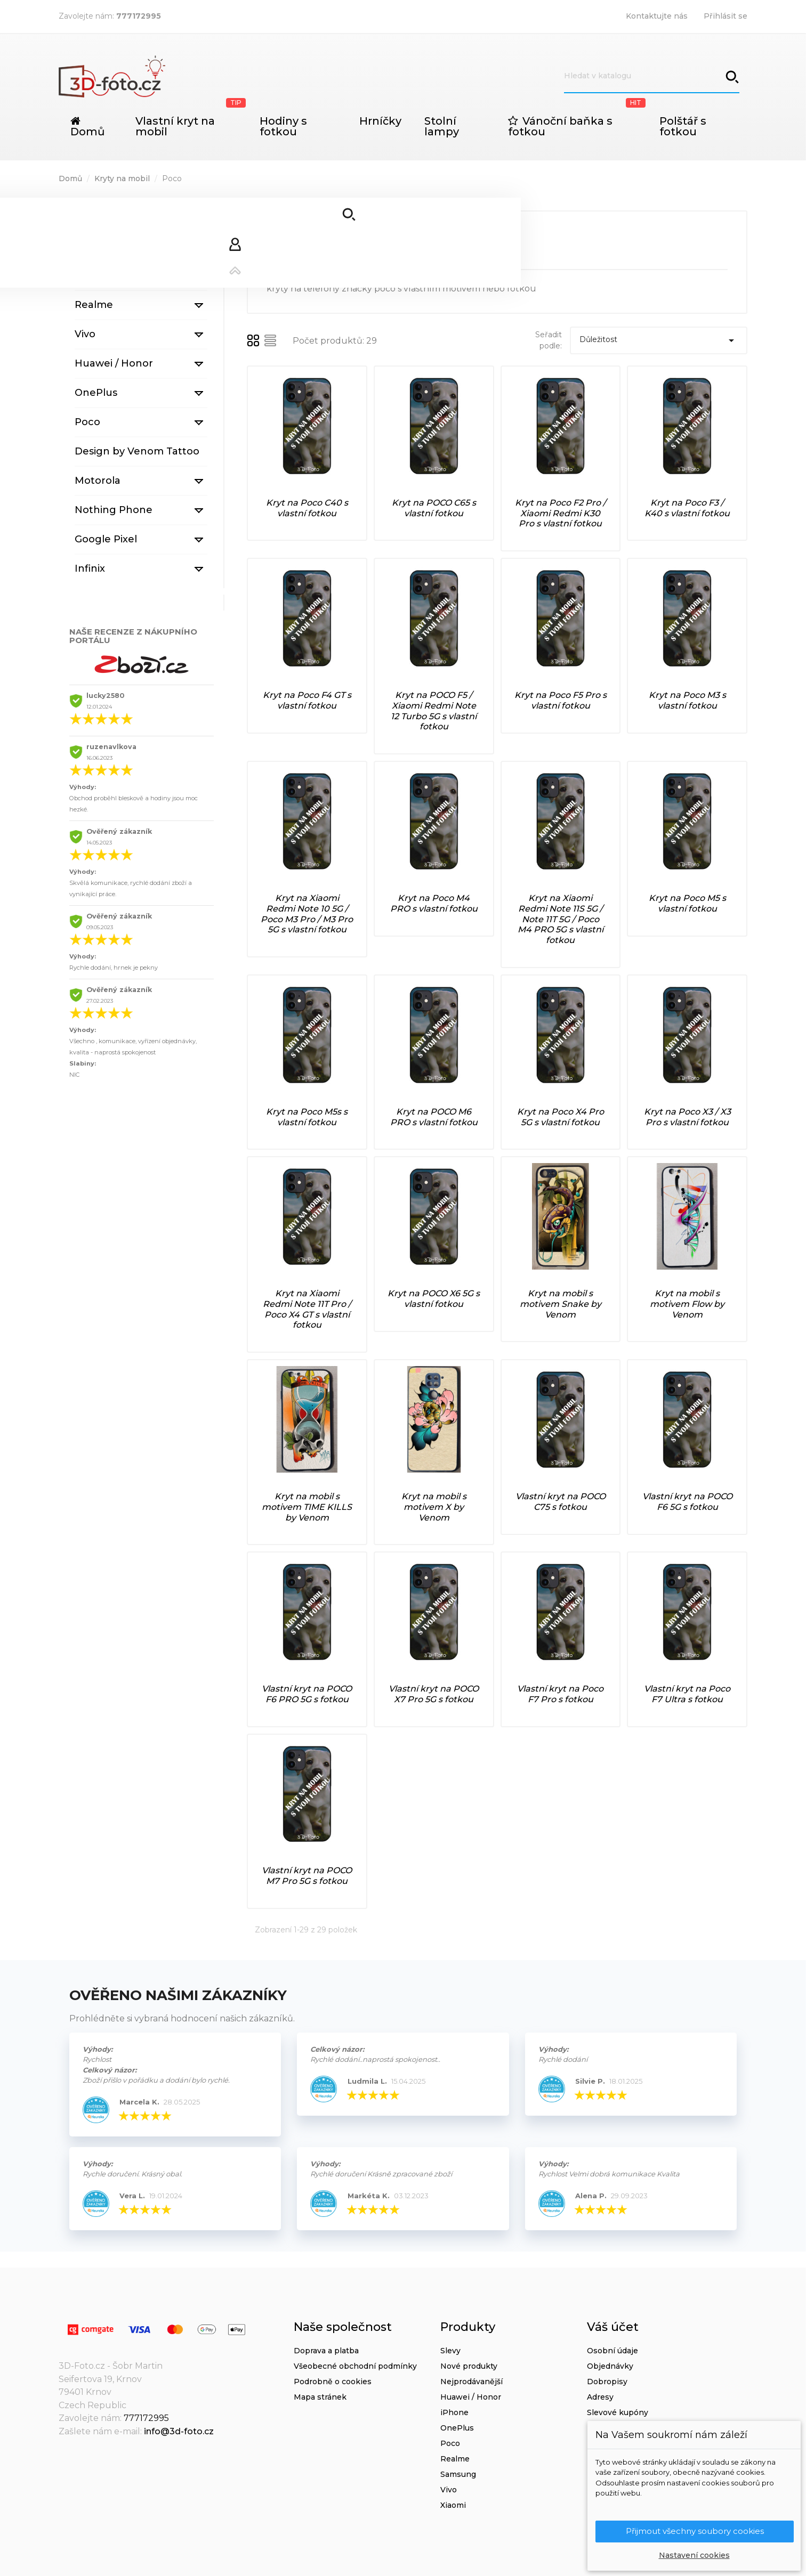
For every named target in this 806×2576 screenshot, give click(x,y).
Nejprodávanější (471, 2381)
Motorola (97, 480)
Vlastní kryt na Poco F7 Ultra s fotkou (687, 1694)
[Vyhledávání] (651, 76)
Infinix (90, 568)
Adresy (600, 2397)
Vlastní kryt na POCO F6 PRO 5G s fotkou (307, 1694)
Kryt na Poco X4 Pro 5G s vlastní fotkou (560, 1117)
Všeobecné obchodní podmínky (355, 2366)
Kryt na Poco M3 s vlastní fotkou (687, 700)
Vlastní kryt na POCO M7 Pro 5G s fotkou (307, 1875)
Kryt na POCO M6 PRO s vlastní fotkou (434, 1117)
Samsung (98, 275)
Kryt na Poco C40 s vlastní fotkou (307, 508)
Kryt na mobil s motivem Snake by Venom (560, 1304)
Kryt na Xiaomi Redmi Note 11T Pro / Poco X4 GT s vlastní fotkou (307, 1309)
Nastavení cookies (694, 2555)
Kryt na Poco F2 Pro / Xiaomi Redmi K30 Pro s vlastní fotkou (560, 513)
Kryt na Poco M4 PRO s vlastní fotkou (434, 903)
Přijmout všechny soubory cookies (695, 2531)
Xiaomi (91, 246)
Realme (94, 305)
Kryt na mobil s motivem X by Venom (433, 1507)
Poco (87, 422)
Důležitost (658, 340)
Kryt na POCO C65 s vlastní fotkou (434, 508)
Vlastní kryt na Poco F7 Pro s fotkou (560, 1694)
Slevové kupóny (617, 2412)
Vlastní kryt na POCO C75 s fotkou (560, 1501)
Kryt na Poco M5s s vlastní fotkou (307, 1117)
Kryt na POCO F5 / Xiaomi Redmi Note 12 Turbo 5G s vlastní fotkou (434, 711)
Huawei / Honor (114, 363)
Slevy (450, 2350)
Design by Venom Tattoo (137, 451)
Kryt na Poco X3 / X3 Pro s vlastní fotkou (687, 1117)
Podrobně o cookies (333, 2381)
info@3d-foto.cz (179, 2431)
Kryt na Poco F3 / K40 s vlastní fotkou (687, 508)
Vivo (85, 334)
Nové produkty (468, 2366)
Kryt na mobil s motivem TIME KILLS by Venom (307, 1507)
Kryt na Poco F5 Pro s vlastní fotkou (560, 700)
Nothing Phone (113, 510)
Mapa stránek (320, 2397)
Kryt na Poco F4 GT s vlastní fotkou (307, 700)
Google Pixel (106, 539)
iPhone (92, 217)
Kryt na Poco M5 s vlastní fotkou (687, 903)
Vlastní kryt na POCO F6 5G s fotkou (687, 1501)
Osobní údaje (612, 2350)
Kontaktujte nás (657, 16)
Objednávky (610, 2366)
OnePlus (96, 393)
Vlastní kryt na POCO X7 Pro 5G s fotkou (434, 1694)
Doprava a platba (326, 2350)
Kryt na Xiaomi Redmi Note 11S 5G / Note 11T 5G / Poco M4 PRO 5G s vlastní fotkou (560, 919)
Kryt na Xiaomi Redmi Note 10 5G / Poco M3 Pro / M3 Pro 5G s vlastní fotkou (307, 913)
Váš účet (613, 2327)
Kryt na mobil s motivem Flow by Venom (687, 1304)
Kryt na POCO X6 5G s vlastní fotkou (434, 1298)
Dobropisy (607, 2381)
